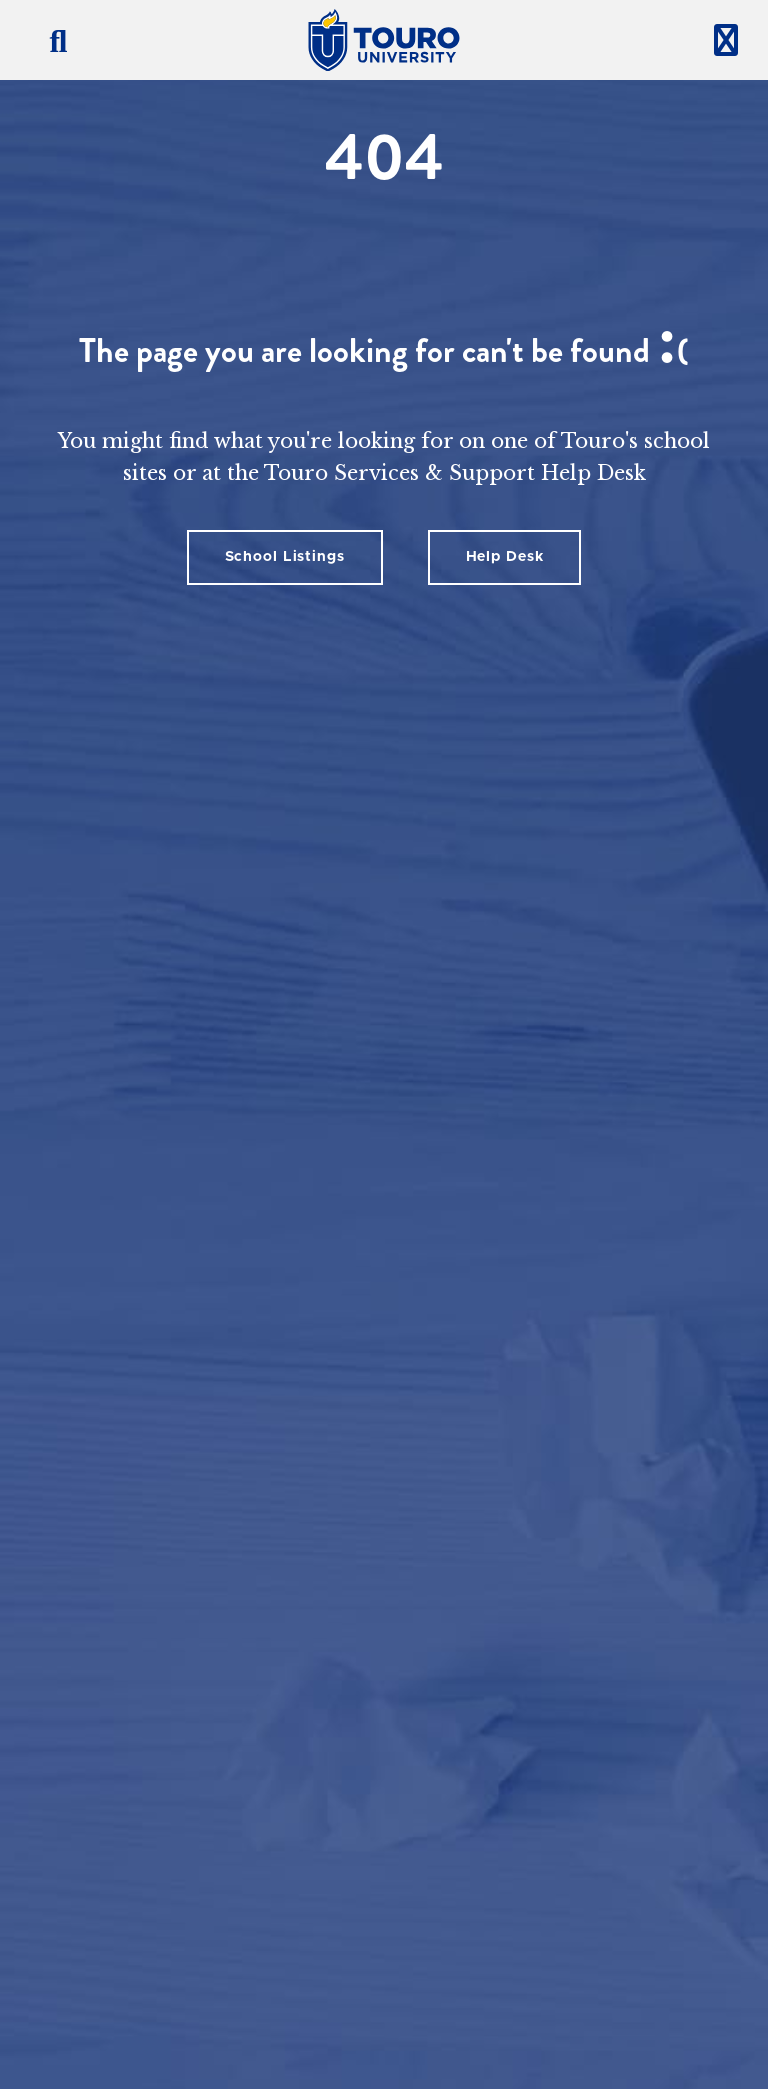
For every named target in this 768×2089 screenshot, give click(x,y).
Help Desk (505, 557)
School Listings (285, 557)
